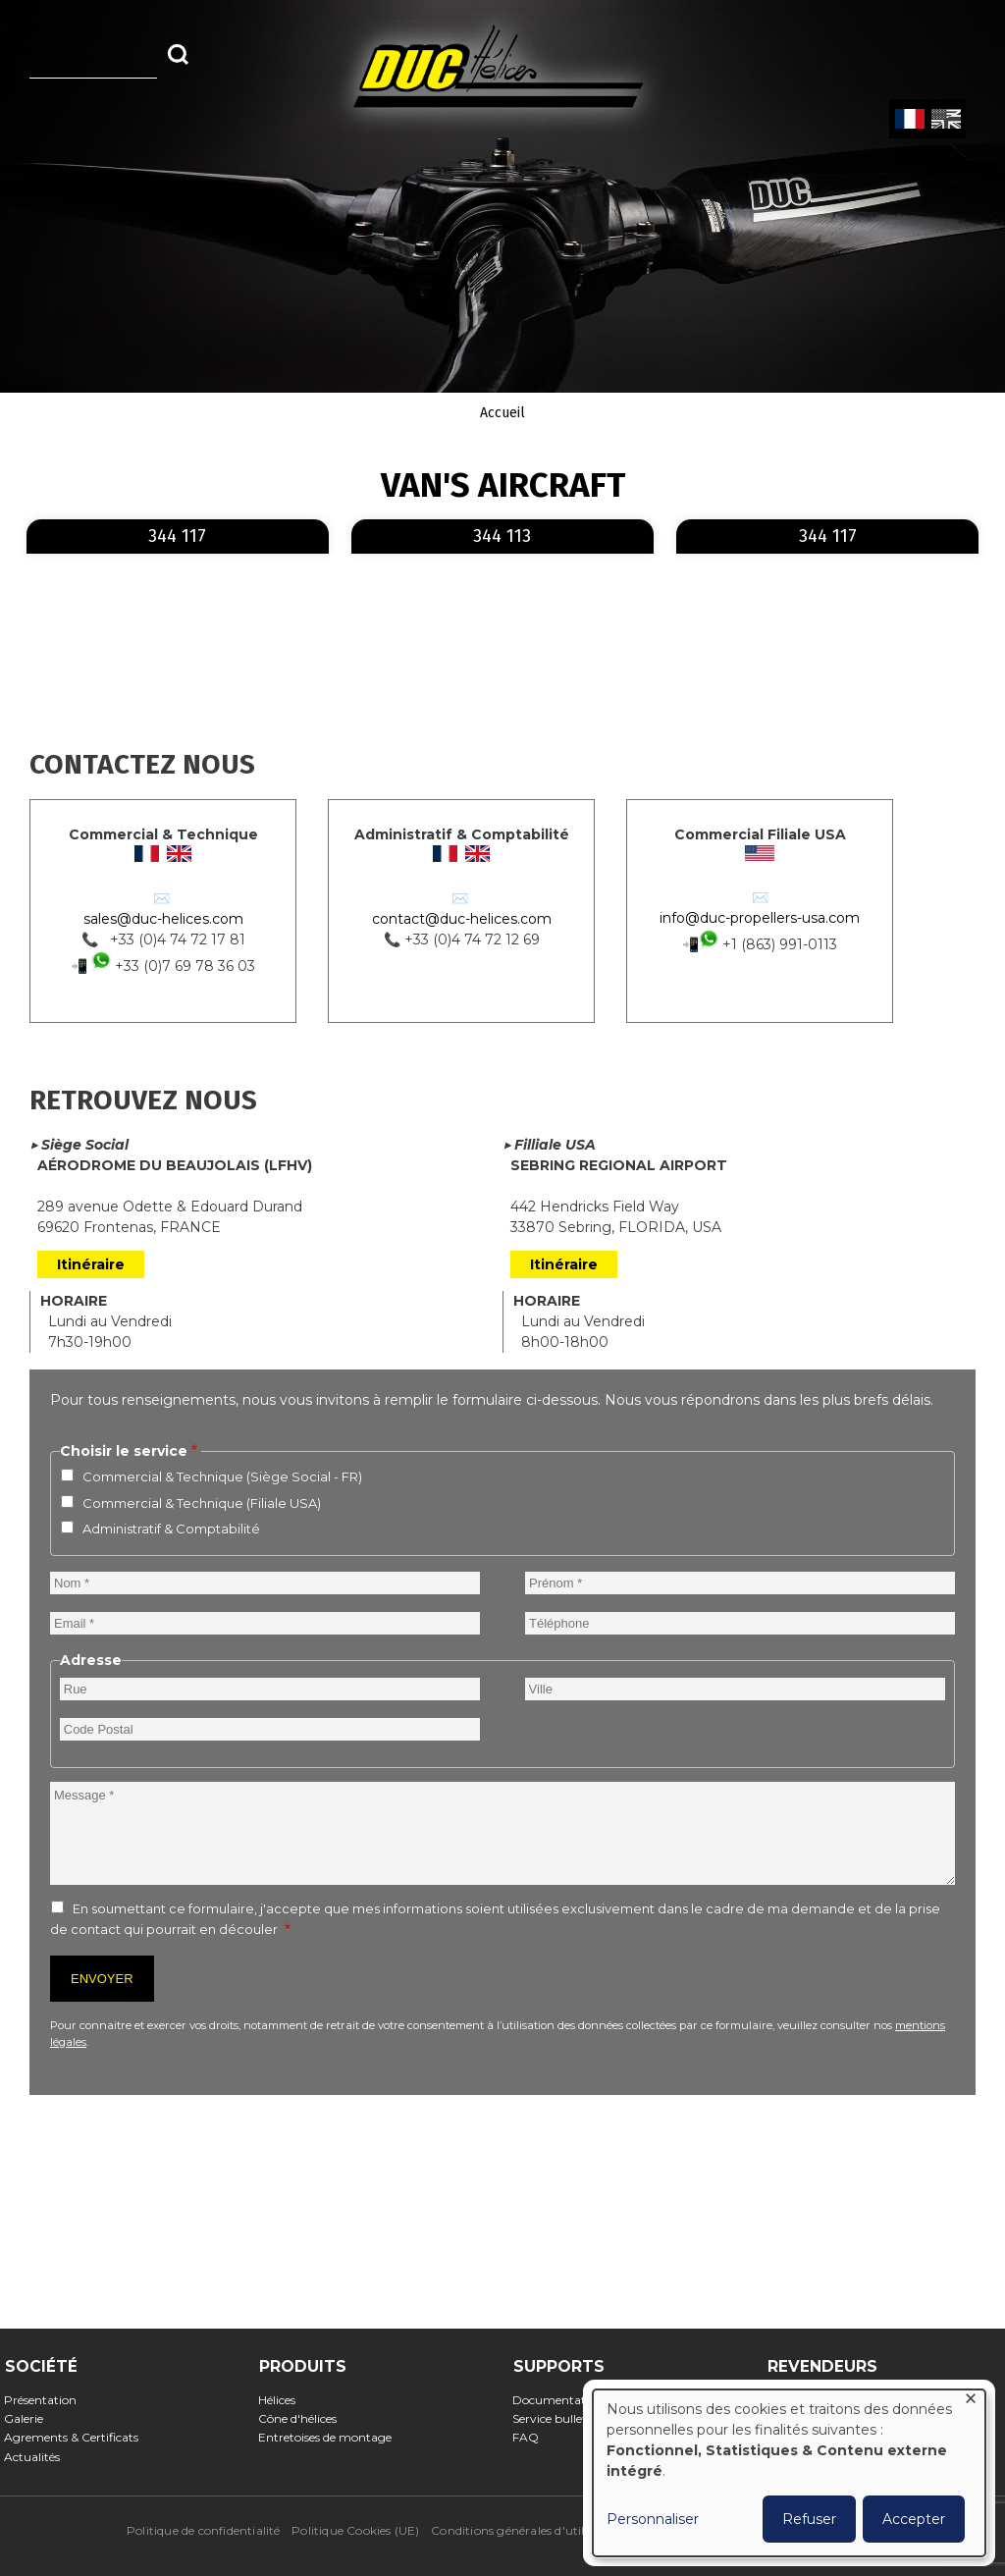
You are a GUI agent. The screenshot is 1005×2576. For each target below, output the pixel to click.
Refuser (809, 2519)
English (944, 120)
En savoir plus (325, 521)
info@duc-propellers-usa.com (760, 918)
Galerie (30, 2418)
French (909, 120)
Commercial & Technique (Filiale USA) (201, 1503)
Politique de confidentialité (204, 2530)
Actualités (38, 2456)
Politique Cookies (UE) (355, 2530)
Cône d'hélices (304, 2418)
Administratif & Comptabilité (171, 1528)
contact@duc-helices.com (462, 919)
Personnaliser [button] (653, 2519)
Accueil (502, 412)
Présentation (47, 2399)
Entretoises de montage (331, 2437)
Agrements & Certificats (77, 2437)
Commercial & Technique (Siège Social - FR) (222, 1476)
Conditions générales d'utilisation (527, 2530)
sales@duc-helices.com (163, 919)
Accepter (913, 2519)
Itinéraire (91, 1264)
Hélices (283, 2399)
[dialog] (789, 2472)
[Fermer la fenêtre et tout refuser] (970, 2401)
